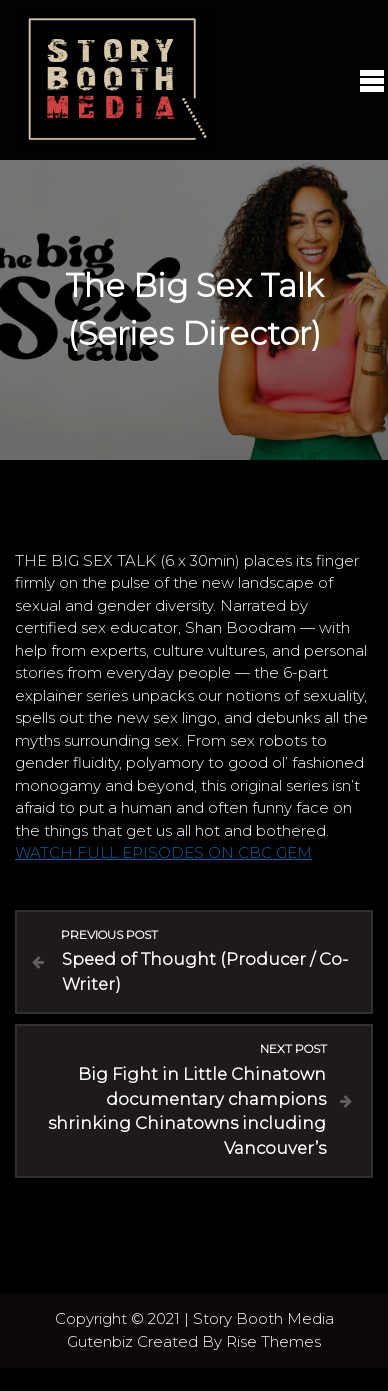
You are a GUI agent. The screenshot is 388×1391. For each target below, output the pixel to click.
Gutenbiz (102, 1341)
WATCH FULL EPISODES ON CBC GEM (163, 852)
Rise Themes (273, 1341)
